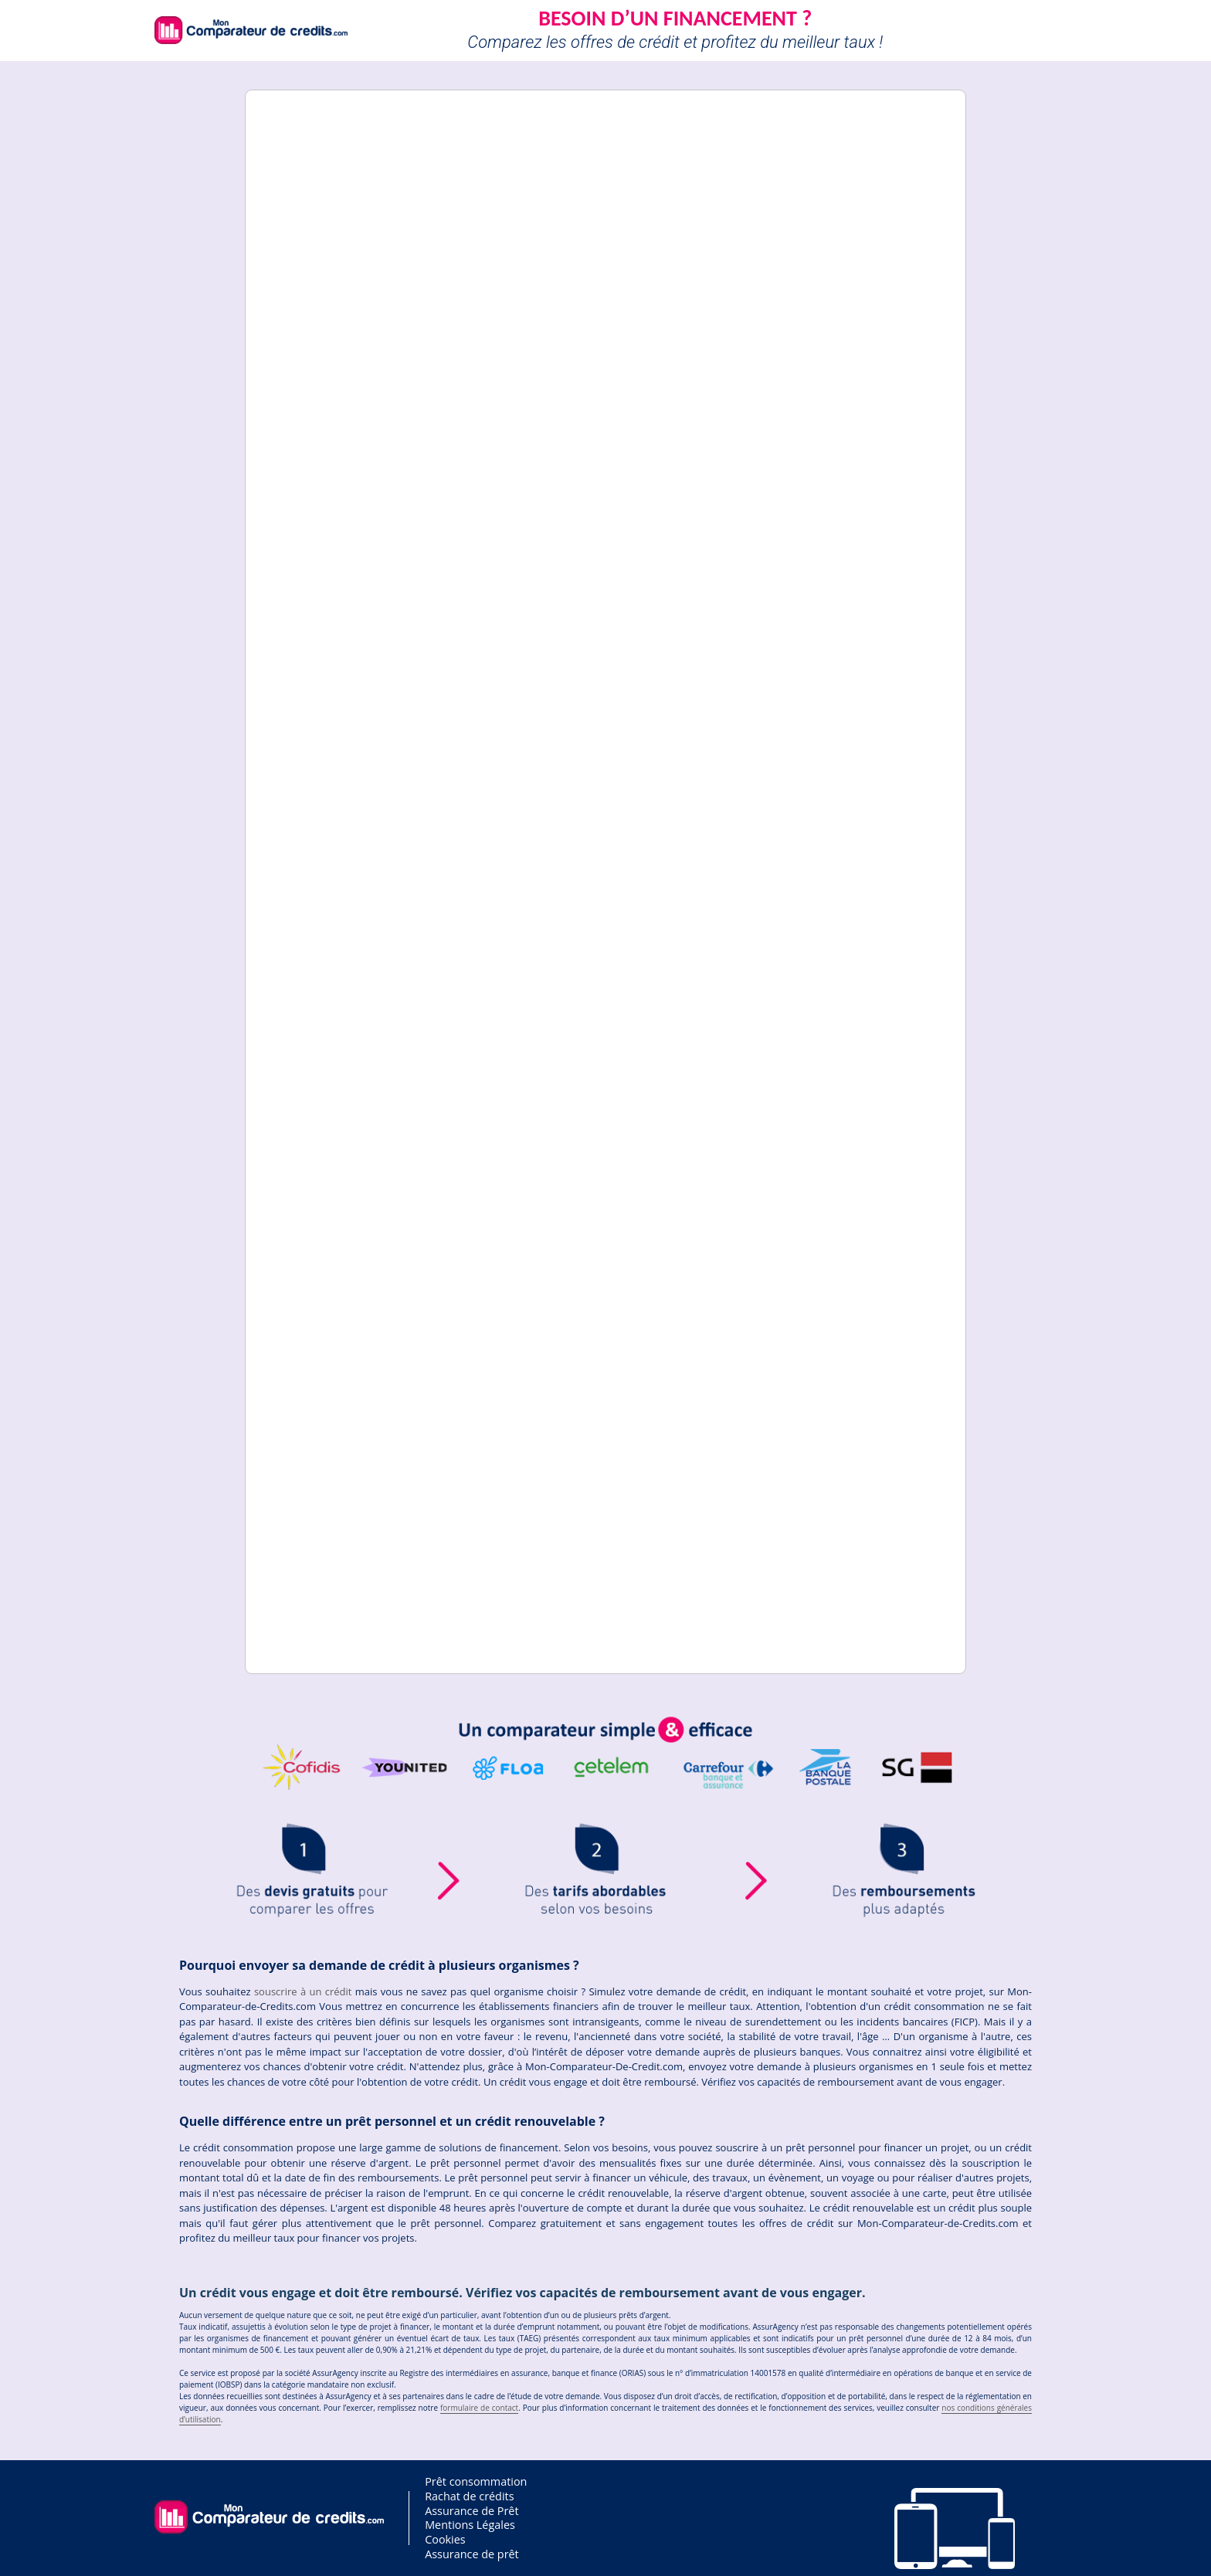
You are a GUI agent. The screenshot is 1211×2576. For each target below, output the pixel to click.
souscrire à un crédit (303, 1991)
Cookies (445, 2539)
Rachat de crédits (469, 2496)
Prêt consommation (476, 2481)
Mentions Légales (470, 2524)
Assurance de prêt (472, 2554)
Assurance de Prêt (471, 2510)
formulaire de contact (479, 2407)
